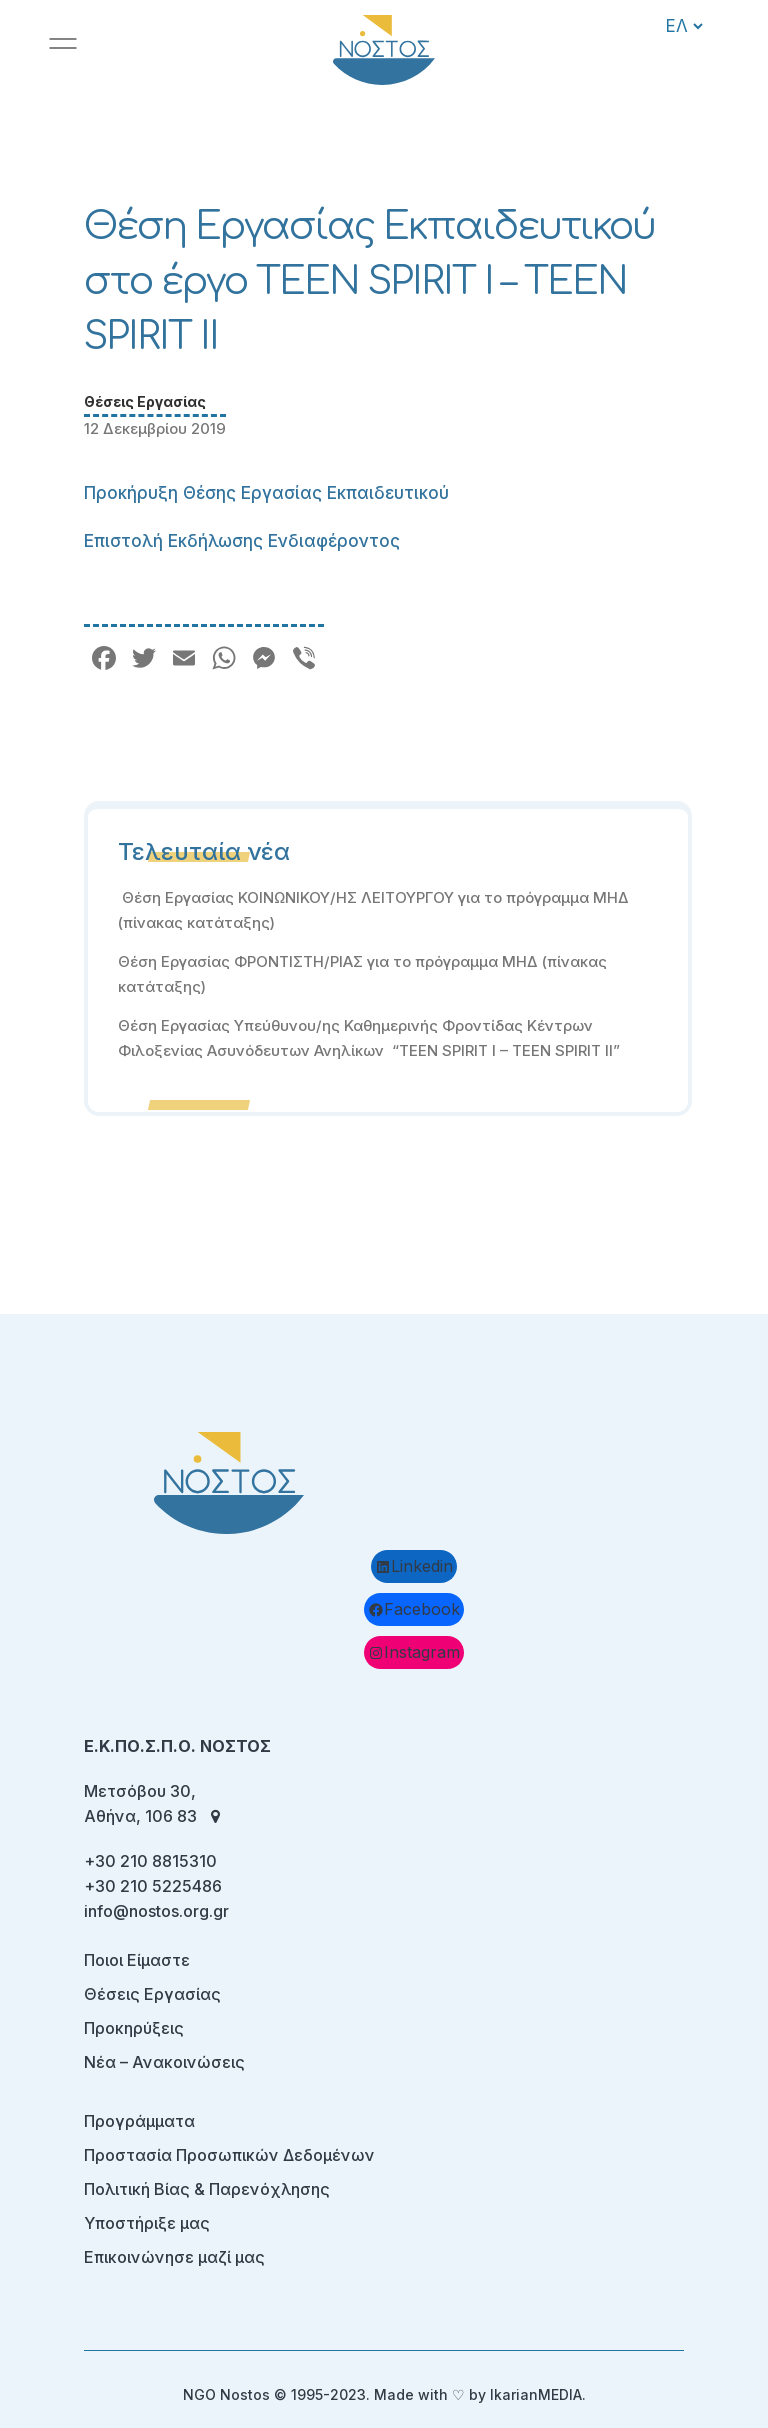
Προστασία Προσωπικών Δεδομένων (229, 2155)
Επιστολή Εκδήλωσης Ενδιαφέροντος (242, 541)
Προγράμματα (139, 2121)
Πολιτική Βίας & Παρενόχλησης (207, 2189)
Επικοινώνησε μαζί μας (174, 2257)
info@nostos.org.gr (156, 1911)
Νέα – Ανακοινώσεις (164, 2062)
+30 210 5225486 (153, 1886)
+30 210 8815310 (150, 1861)
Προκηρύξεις (134, 2028)
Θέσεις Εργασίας (145, 401)
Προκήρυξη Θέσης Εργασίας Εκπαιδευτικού (266, 493)
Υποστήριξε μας (147, 2223)
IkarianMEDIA (536, 2394)
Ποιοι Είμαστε (137, 1960)
